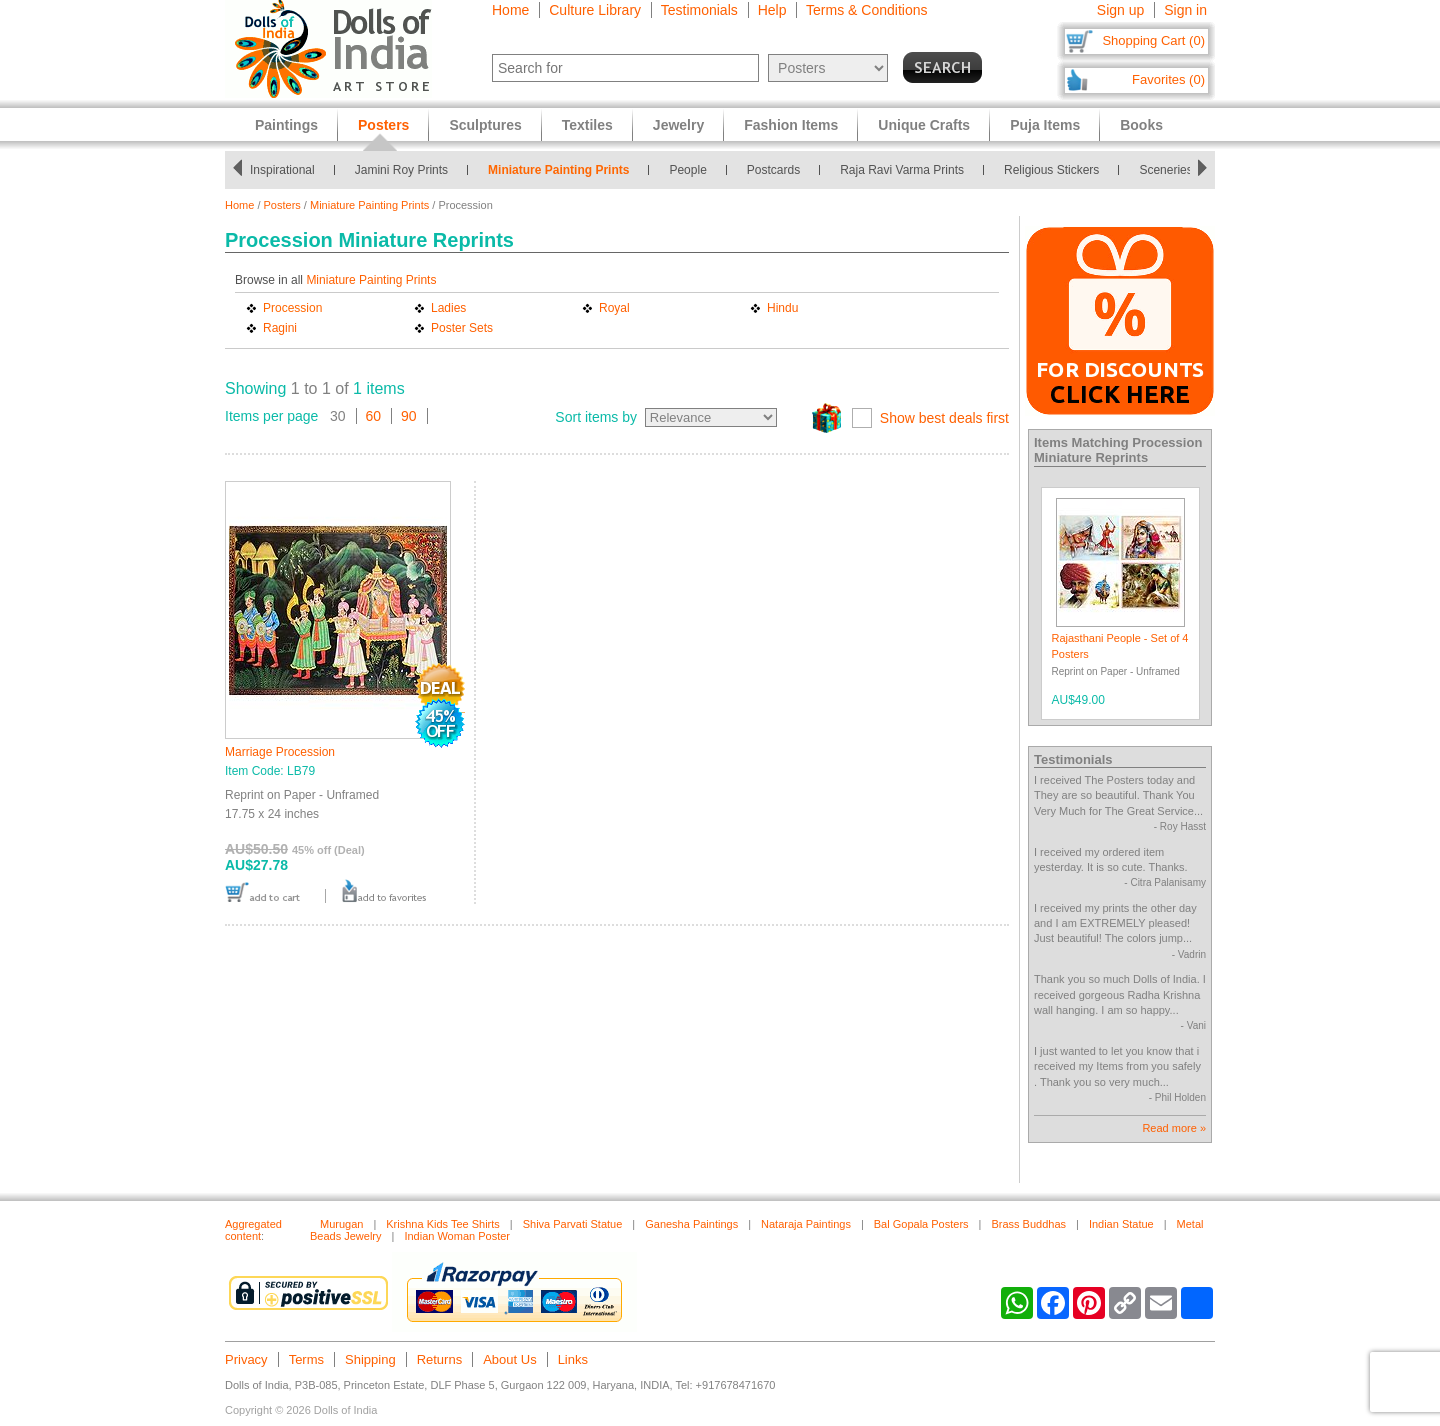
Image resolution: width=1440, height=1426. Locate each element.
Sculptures (485, 125)
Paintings (286, 125)
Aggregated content (253, 1230)
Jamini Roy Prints (401, 170)
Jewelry (678, 125)
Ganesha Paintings (691, 1224)
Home (510, 10)
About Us (509, 1359)
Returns (440, 1359)
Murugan (341, 1224)
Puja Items (1045, 125)
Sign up (1120, 10)
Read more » (1174, 1128)
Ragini (280, 328)
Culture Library (595, 10)
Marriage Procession (280, 752)
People (687, 170)
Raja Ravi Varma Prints (902, 170)
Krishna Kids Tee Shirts (443, 1224)
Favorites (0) (1168, 79)
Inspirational (282, 170)
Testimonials (699, 10)
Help (772, 10)
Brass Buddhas (1028, 1224)
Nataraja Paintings (806, 1224)
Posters (282, 205)
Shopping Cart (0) (1153, 40)
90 (409, 416)
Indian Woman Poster (457, 1236)
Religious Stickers (1051, 170)
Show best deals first (944, 418)
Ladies (448, 308)
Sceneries (1165, 170)
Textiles (587, 125)
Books (1141, 125)
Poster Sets (462, 328)
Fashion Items (791, 125)
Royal (614, 308)
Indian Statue (1121, 1224)
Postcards (773, 170)
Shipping (370, 1359)
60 (374, 416)
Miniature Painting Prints (558, 170)
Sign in (1185, 10)
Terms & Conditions (866, 10)
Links (573, 1359)
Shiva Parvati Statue (573, 1224)
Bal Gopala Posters (921, 1224)
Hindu (782, 308)
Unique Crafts (924, 125)
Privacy (246, 1359)
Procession (292, 308)
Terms (306, 1359)
